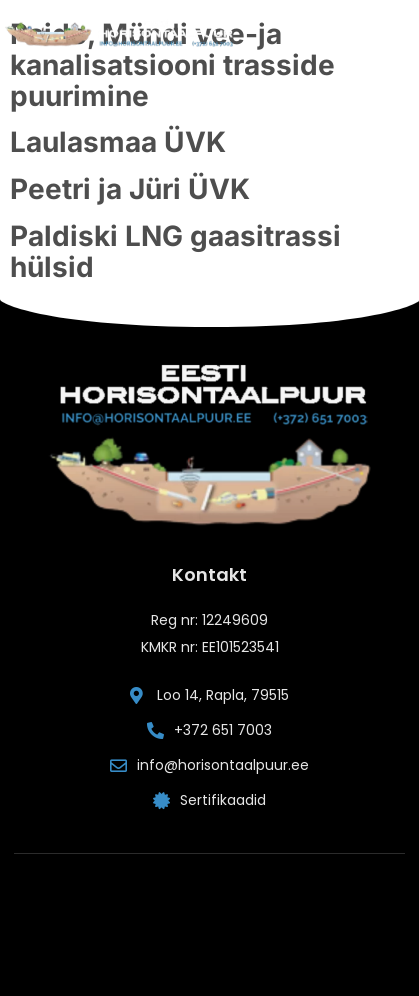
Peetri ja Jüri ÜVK (130, 189)
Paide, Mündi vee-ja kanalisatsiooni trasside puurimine (172, 65)
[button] (397, 29)
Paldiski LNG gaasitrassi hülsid (175, 251)
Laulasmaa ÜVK (118, 142)
